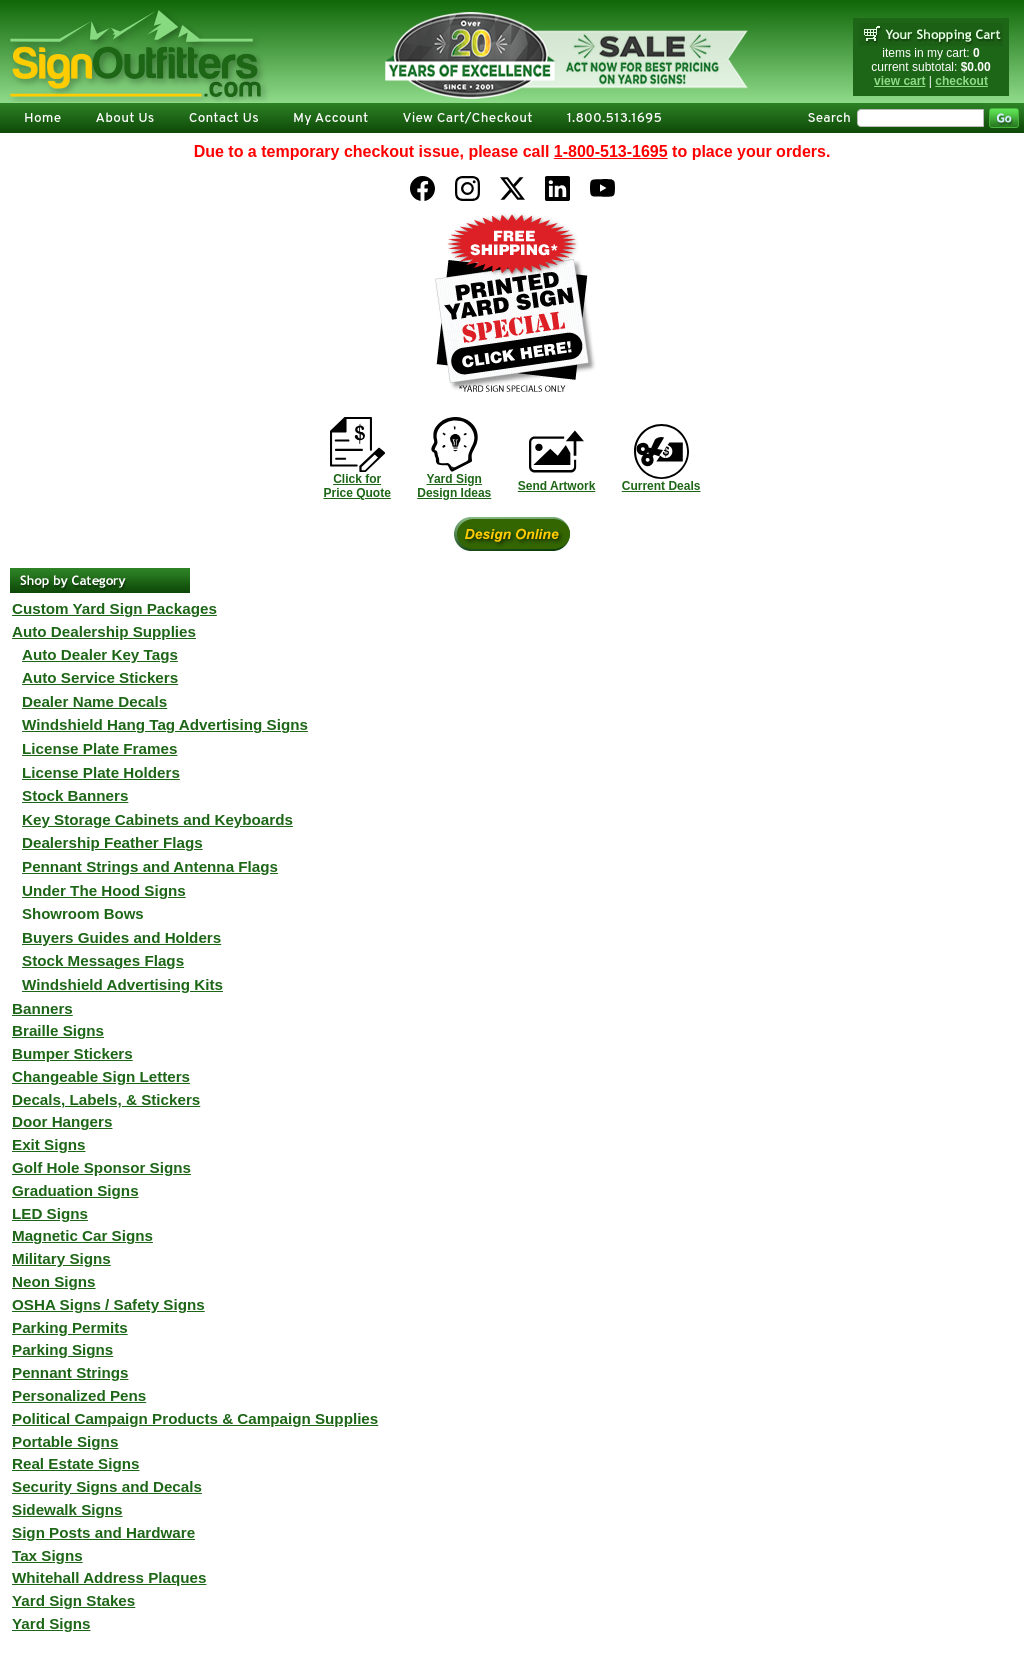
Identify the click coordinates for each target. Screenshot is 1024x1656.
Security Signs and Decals (107, 1486)
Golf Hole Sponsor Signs (101, 1167)
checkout (961, 81)
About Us (124, 118)
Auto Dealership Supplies (104, 631)
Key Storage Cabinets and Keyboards (157, 819)
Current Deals (661, 486)
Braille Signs (58, 1030)
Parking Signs (62, 1349)
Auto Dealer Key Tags (100, 654)
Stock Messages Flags (103, 960)
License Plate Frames (99, 748)
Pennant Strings (70, 1372)
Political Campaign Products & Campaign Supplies (195, 1418)
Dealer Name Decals (94, 701)
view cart (899, 81)
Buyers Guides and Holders (121, 937)
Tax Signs (47, 1555)
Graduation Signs (75, 1190)
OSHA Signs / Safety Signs (108, 1304)
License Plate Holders (101, 772)
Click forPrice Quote (356, 486)
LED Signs (50, 1213)
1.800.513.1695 (614, 118)
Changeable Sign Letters (101, 1076)
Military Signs (61, 1258)
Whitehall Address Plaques (109, 1577)
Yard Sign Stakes (73, 1600)
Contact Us (224, 118)
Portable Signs (65, 1441)
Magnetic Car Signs (82, 1235)
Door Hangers (62, 1121)
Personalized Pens (79, 1395)
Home (42, 118)
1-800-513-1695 (611, 151)
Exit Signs (48, 1144)
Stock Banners (75, 795)
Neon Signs (54, 1281)
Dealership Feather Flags (112, 842)
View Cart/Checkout (467, 118)
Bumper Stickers (72, 1053)
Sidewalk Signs (67, 1509)
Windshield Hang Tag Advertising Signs (165, 724)
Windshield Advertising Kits (122, 984)
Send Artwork (557, 486)
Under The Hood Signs (104, 890)
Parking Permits (70, 1327)
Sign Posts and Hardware (103, 1532)
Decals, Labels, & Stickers (106, 1099)
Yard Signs (51, 1623)
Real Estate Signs (75, 1463)
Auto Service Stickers (100, 677)
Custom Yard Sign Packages (114, 608)
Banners (42, 1008)
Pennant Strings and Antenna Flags (150, 866)
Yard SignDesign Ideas (454, 486)
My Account (330, 118)
